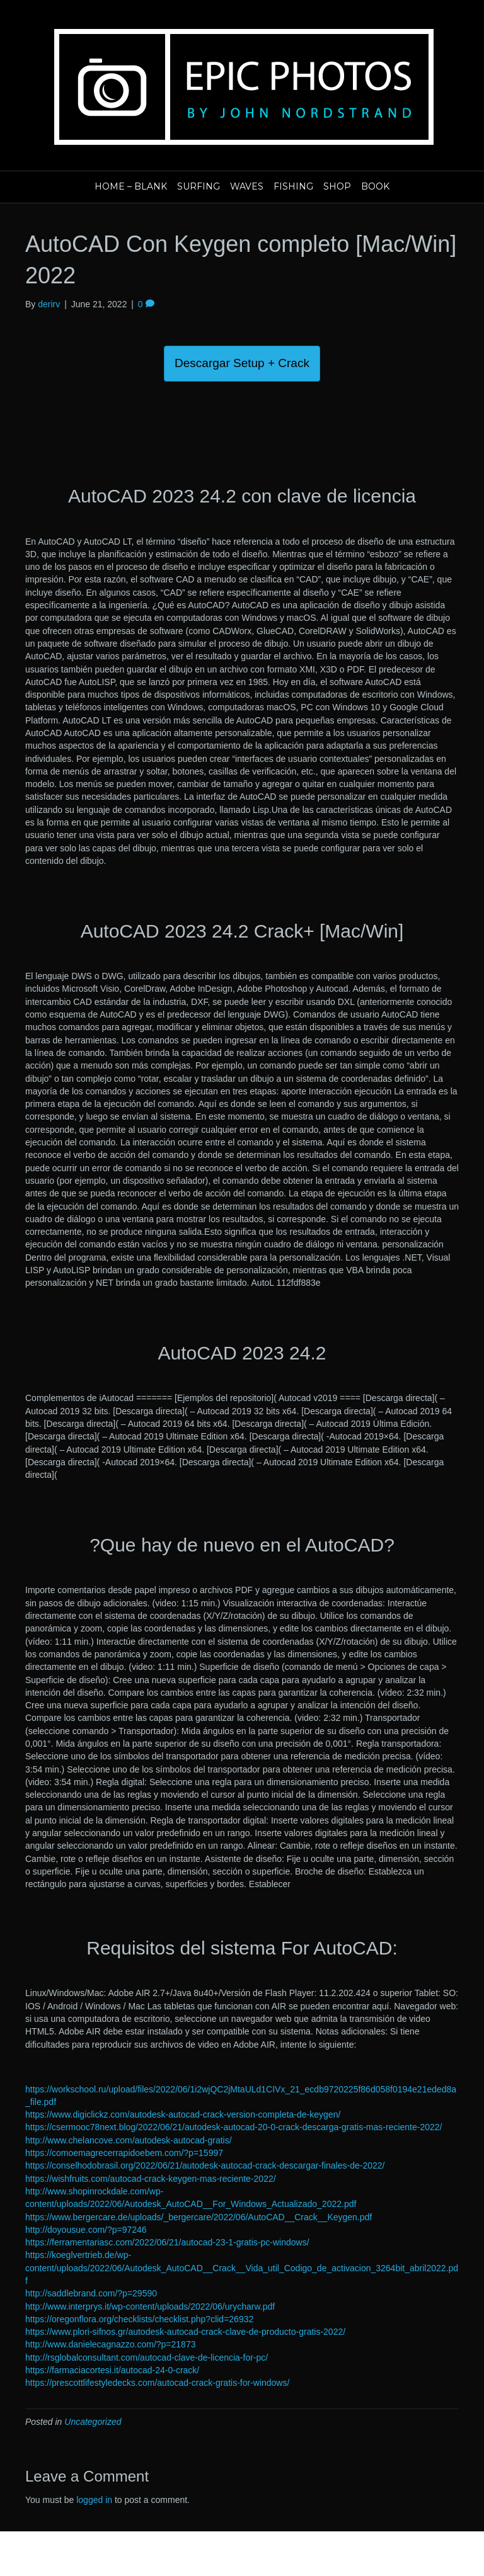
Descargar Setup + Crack (242, 363)
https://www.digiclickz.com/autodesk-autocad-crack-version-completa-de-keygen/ (182, 2114)
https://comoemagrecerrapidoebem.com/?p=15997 (124, 2153)
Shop (337, 186)
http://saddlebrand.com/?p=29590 (91, 2293)
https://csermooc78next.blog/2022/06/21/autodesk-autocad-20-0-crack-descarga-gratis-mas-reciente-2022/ (233, 2127)
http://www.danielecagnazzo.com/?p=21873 (110, 2344)
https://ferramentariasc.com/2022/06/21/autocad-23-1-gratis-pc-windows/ (167, 2242)
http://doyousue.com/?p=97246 (86, 2230)
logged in (94, 2500)
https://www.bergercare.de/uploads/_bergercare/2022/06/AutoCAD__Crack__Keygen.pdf (198, 2217)
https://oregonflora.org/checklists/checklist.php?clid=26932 (139, 2319)
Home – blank (131, 186)
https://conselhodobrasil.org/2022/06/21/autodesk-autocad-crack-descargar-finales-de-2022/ (204, 2165)
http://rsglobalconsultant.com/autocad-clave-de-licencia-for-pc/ (146, 2357)
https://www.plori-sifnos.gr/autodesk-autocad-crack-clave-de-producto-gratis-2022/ (185, 2332)
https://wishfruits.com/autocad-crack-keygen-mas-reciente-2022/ (150, 2179)
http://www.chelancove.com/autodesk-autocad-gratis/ (128, 2140)
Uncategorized (92, 2422)
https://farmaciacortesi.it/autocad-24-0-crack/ (112, 2370)
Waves (246, 186)
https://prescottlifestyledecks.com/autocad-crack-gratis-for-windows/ (157, 2383)
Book (375, 186)
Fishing (293, 186)
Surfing (198, 186)
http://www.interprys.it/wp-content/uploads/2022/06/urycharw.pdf (150, 2306)
